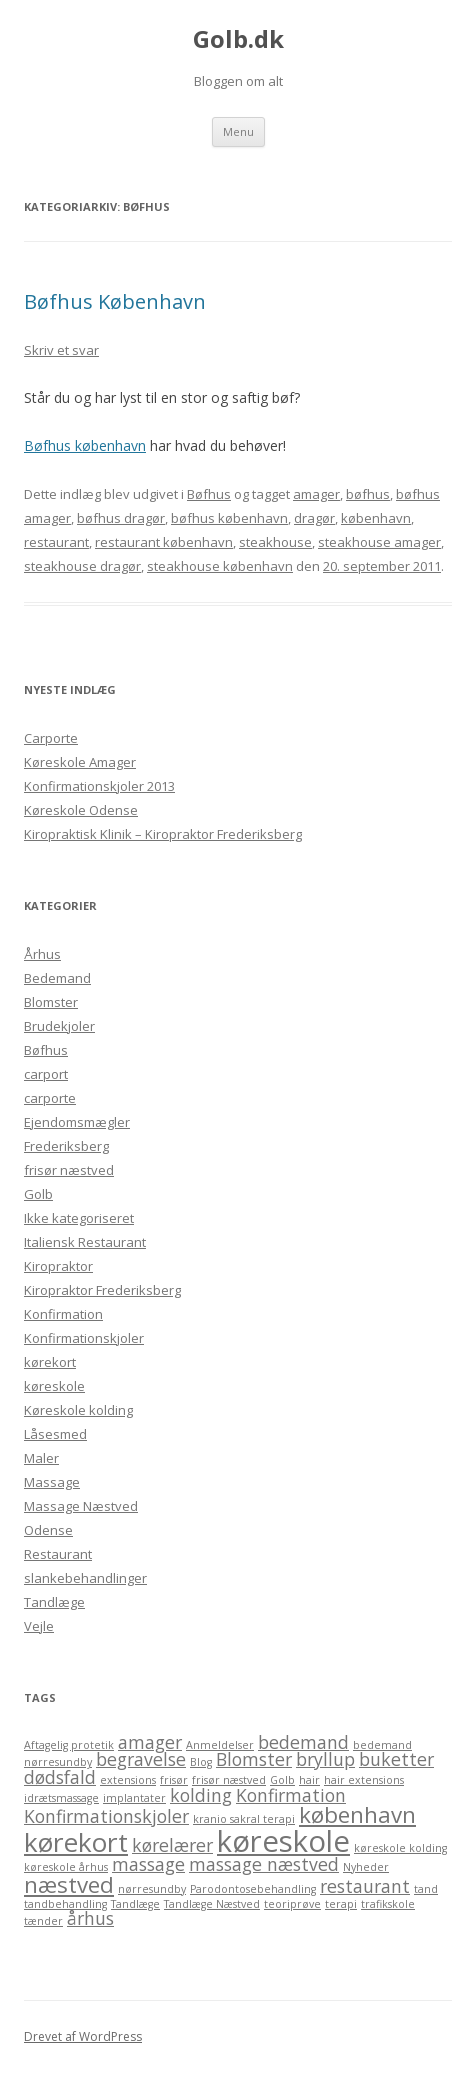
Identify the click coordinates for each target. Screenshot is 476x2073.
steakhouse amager (379, 542)
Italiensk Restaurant (85, 1242)
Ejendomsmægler (77, 1122)
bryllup (325, 1759)
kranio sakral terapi (244, 1819)
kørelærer (172, 1845)
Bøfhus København (115, 301)
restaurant (56, 542)
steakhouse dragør (82, 566)
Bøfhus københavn (85, 445)
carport (46, 1074)
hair (309, 1780)
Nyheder (366, 1867)
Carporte (51, 738)
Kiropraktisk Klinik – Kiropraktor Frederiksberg (163, 834)
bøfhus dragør (121, 518)
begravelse (141, 1759)
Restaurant (58, 1554)
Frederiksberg (66, 1146)
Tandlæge (54, 1602)
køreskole (54, 1386)
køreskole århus (66, 1867)
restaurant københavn (164, 542)
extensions (128, 1780)
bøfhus (368, 494)
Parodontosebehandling (253, 1889)
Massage (52, 1482)
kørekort (50, 1362)
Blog (201, 1762)
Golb (38, 1194)
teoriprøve (292, 1904)
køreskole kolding (400, 1848)
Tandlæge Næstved (212, 1904)
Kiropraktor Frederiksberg (102, 1290)
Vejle (39, 1626)
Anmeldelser (220, 1745)
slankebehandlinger (85, 1578)
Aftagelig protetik (69, 1745)
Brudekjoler (59, 1026)
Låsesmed (55, 1434)
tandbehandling (65, 1904)
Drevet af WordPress (83, 2036)
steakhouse (275, 542)
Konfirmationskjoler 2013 (99, 786)
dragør (314, 518)
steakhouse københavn (220, 566)
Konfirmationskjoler (84, 1338)
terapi (341, 1904)
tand (426, 1889)
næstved (69, 1884)
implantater (134, 1798)
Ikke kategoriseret (79, 1218)
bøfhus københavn (229, 518)
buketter (396, 1759)
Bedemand (57, 978)
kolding (201, 1795)
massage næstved (264, 1864)
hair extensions (364, 1780)
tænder (43, 1921)
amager (316, 494)
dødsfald (60, 1777)
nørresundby (152, 1889)
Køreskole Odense (81, 810)
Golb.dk (238, 39)
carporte (50, 1098)
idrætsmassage (61, 1798)
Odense (48, 1530)
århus (90, 1918)
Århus (42, 954)
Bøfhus (209, 494)
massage (148, 1864)
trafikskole (388, 1904)
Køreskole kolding (78, 1410)
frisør (174, 1780)
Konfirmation (63, 1314)
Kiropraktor (58, 1266)
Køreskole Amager (80, 762)
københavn (376, 518)
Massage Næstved (81, 1506)
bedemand (303, 1742)
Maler (41, 1458)
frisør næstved (69, 1170)
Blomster (51, 1002)
